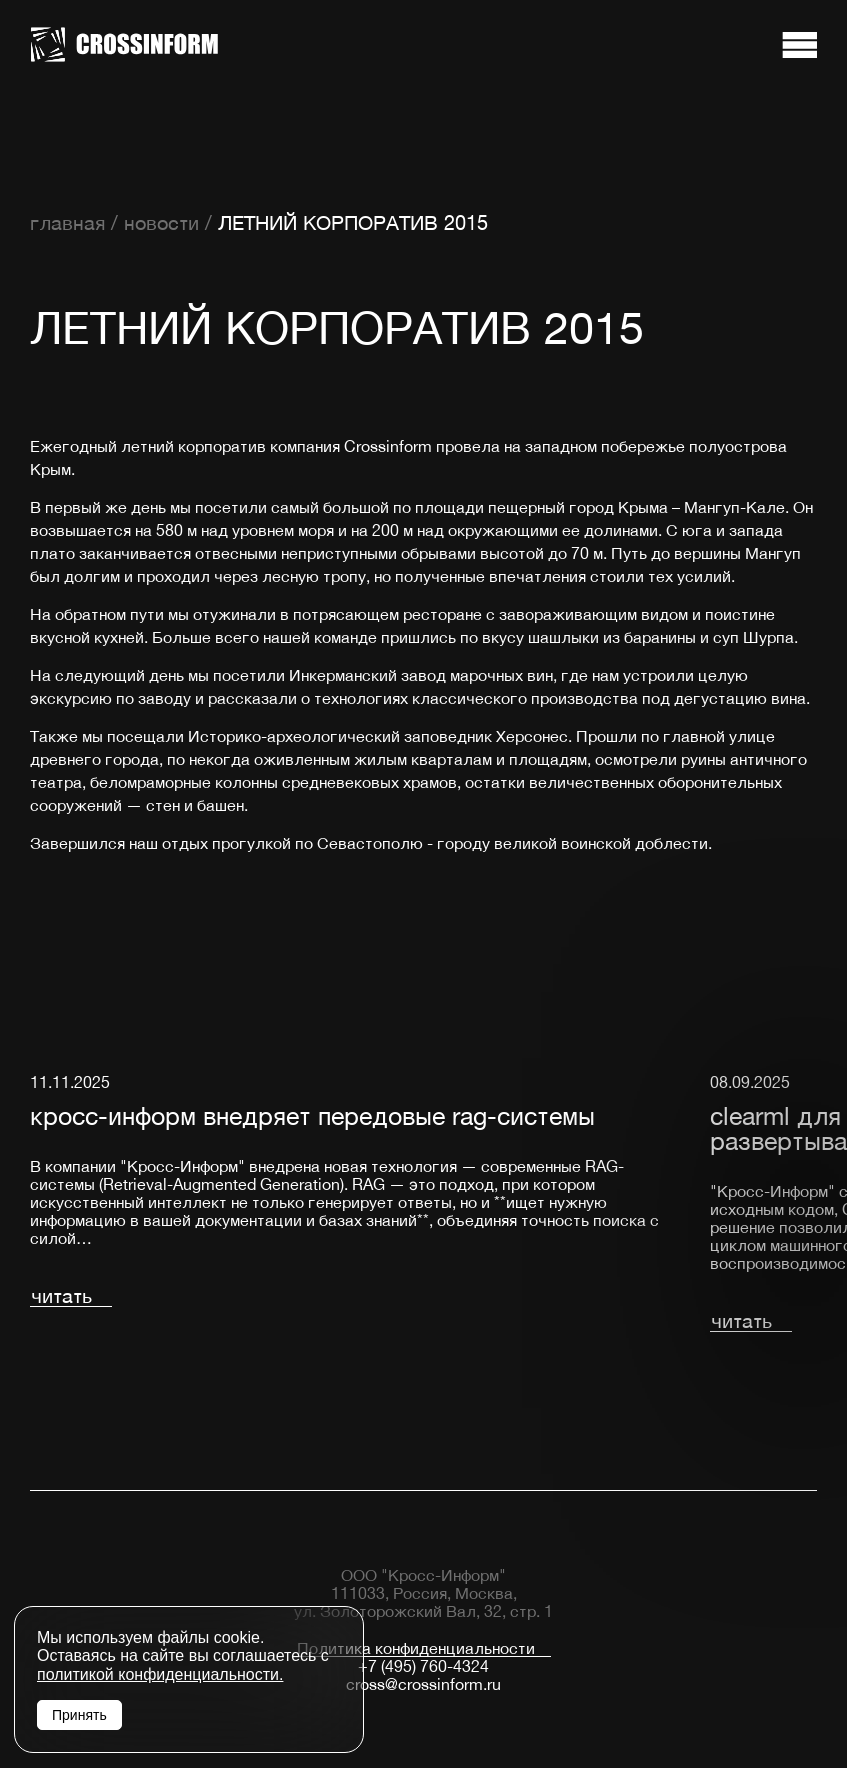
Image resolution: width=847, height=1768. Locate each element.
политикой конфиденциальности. (160, 1674)
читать (61, 1296)
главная (67, 222)
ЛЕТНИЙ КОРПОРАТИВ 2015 (353, 222)
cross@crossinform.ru (423, 1684)
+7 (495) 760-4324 (423, 1666)
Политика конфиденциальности (416, 1648)
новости (161, 222)
